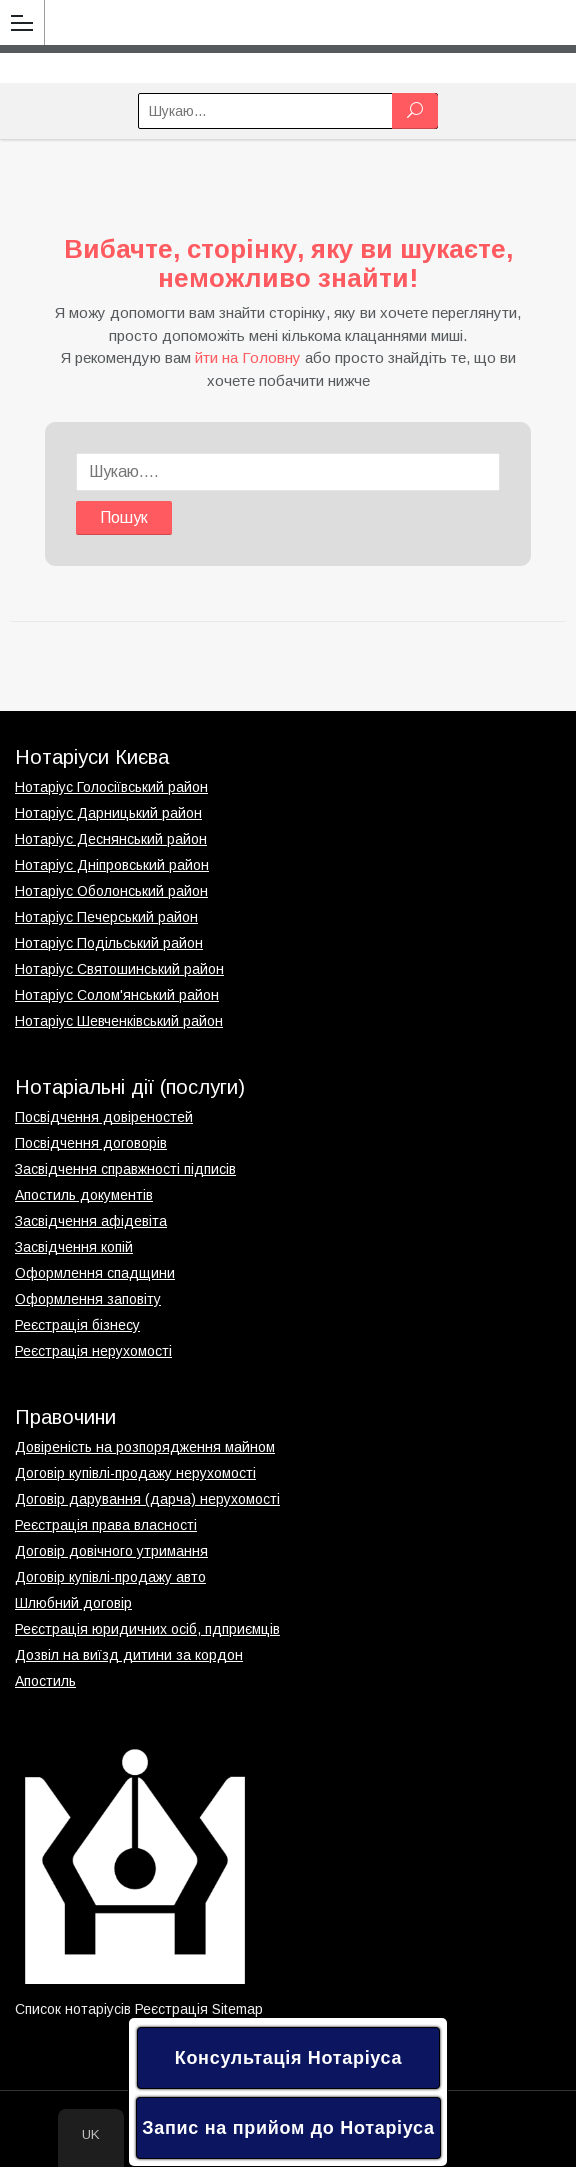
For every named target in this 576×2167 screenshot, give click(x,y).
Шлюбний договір (73, 1603)
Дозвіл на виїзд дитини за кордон (129, 1655)
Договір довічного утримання (111, 1551)
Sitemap (237, 2009)
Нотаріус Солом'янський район (117, 995)
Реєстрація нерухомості (93, 1351)
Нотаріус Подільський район (109, 943)
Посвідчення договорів (91, 1143)
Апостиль (45, 1681)
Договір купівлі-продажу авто (110, 1577)
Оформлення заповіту (88, 1299)
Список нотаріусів (73, 2009)
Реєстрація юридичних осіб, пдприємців (147, 1629)
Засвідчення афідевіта (91, 1221)
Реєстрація (171, 2009)
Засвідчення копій (74, 1247)
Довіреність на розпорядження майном (145, 1447)
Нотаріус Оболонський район (111, 891)
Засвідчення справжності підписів (125, 1169)
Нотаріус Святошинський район (119, 969)
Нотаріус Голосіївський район (111, 787)
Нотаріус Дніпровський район (112, 865)
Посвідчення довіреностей (104, 1117)
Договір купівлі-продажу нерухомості (135, 1473)
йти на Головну (248, 357)
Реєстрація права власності (106, 1525)
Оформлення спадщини (95, 1273)
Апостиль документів (84, 1195)
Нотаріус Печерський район (106, 917)
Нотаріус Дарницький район (108, 813)
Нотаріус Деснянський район (111, 839)
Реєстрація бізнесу (77, 1325)
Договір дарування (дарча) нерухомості (147, 1499)
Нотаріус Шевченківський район (119, 1021)
